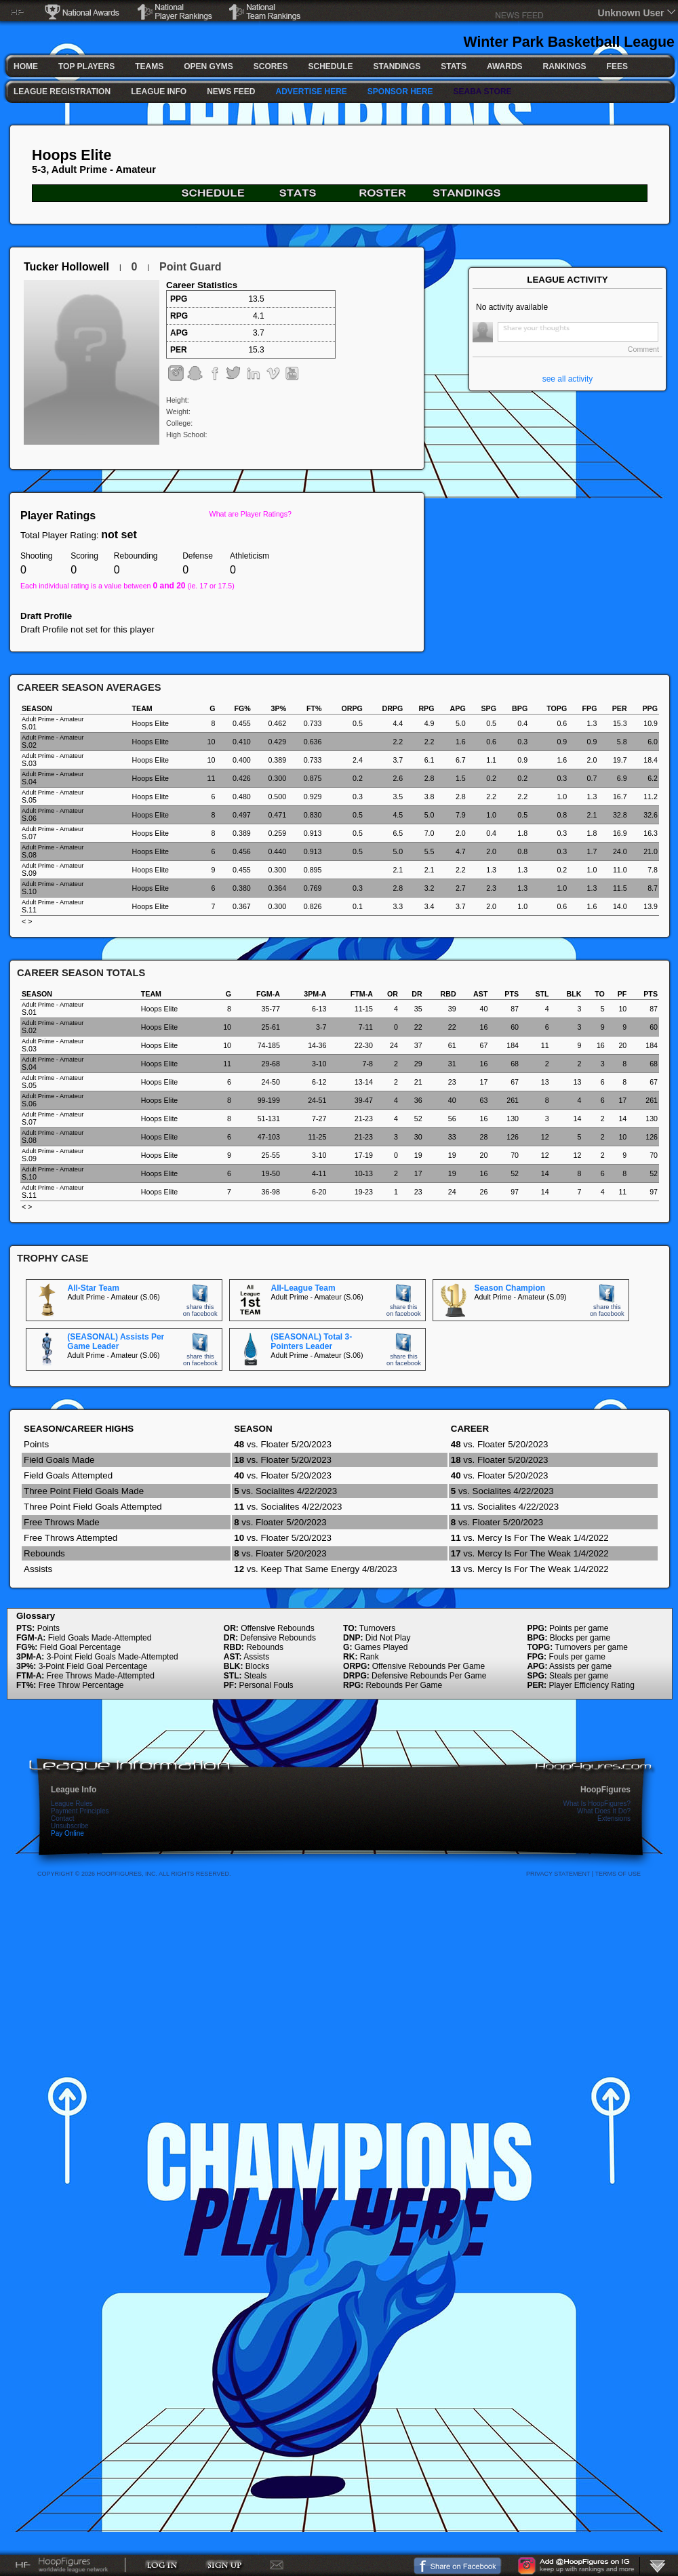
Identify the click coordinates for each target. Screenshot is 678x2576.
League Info (73, 1789)
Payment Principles (80, 1811)
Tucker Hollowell (66, 267)
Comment (643, 349)
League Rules (72, 1803)
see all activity (567, 379)
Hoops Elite (71, 155)
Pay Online (67, 1833)
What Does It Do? (604, 1811)
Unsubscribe (70, 1826)
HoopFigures (605, 1789)
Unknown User (631, 12)
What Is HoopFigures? (597, 1803)
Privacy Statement (558, 1873)
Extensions (614, 1818)
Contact (62, 1818)
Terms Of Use (618, 1873)
